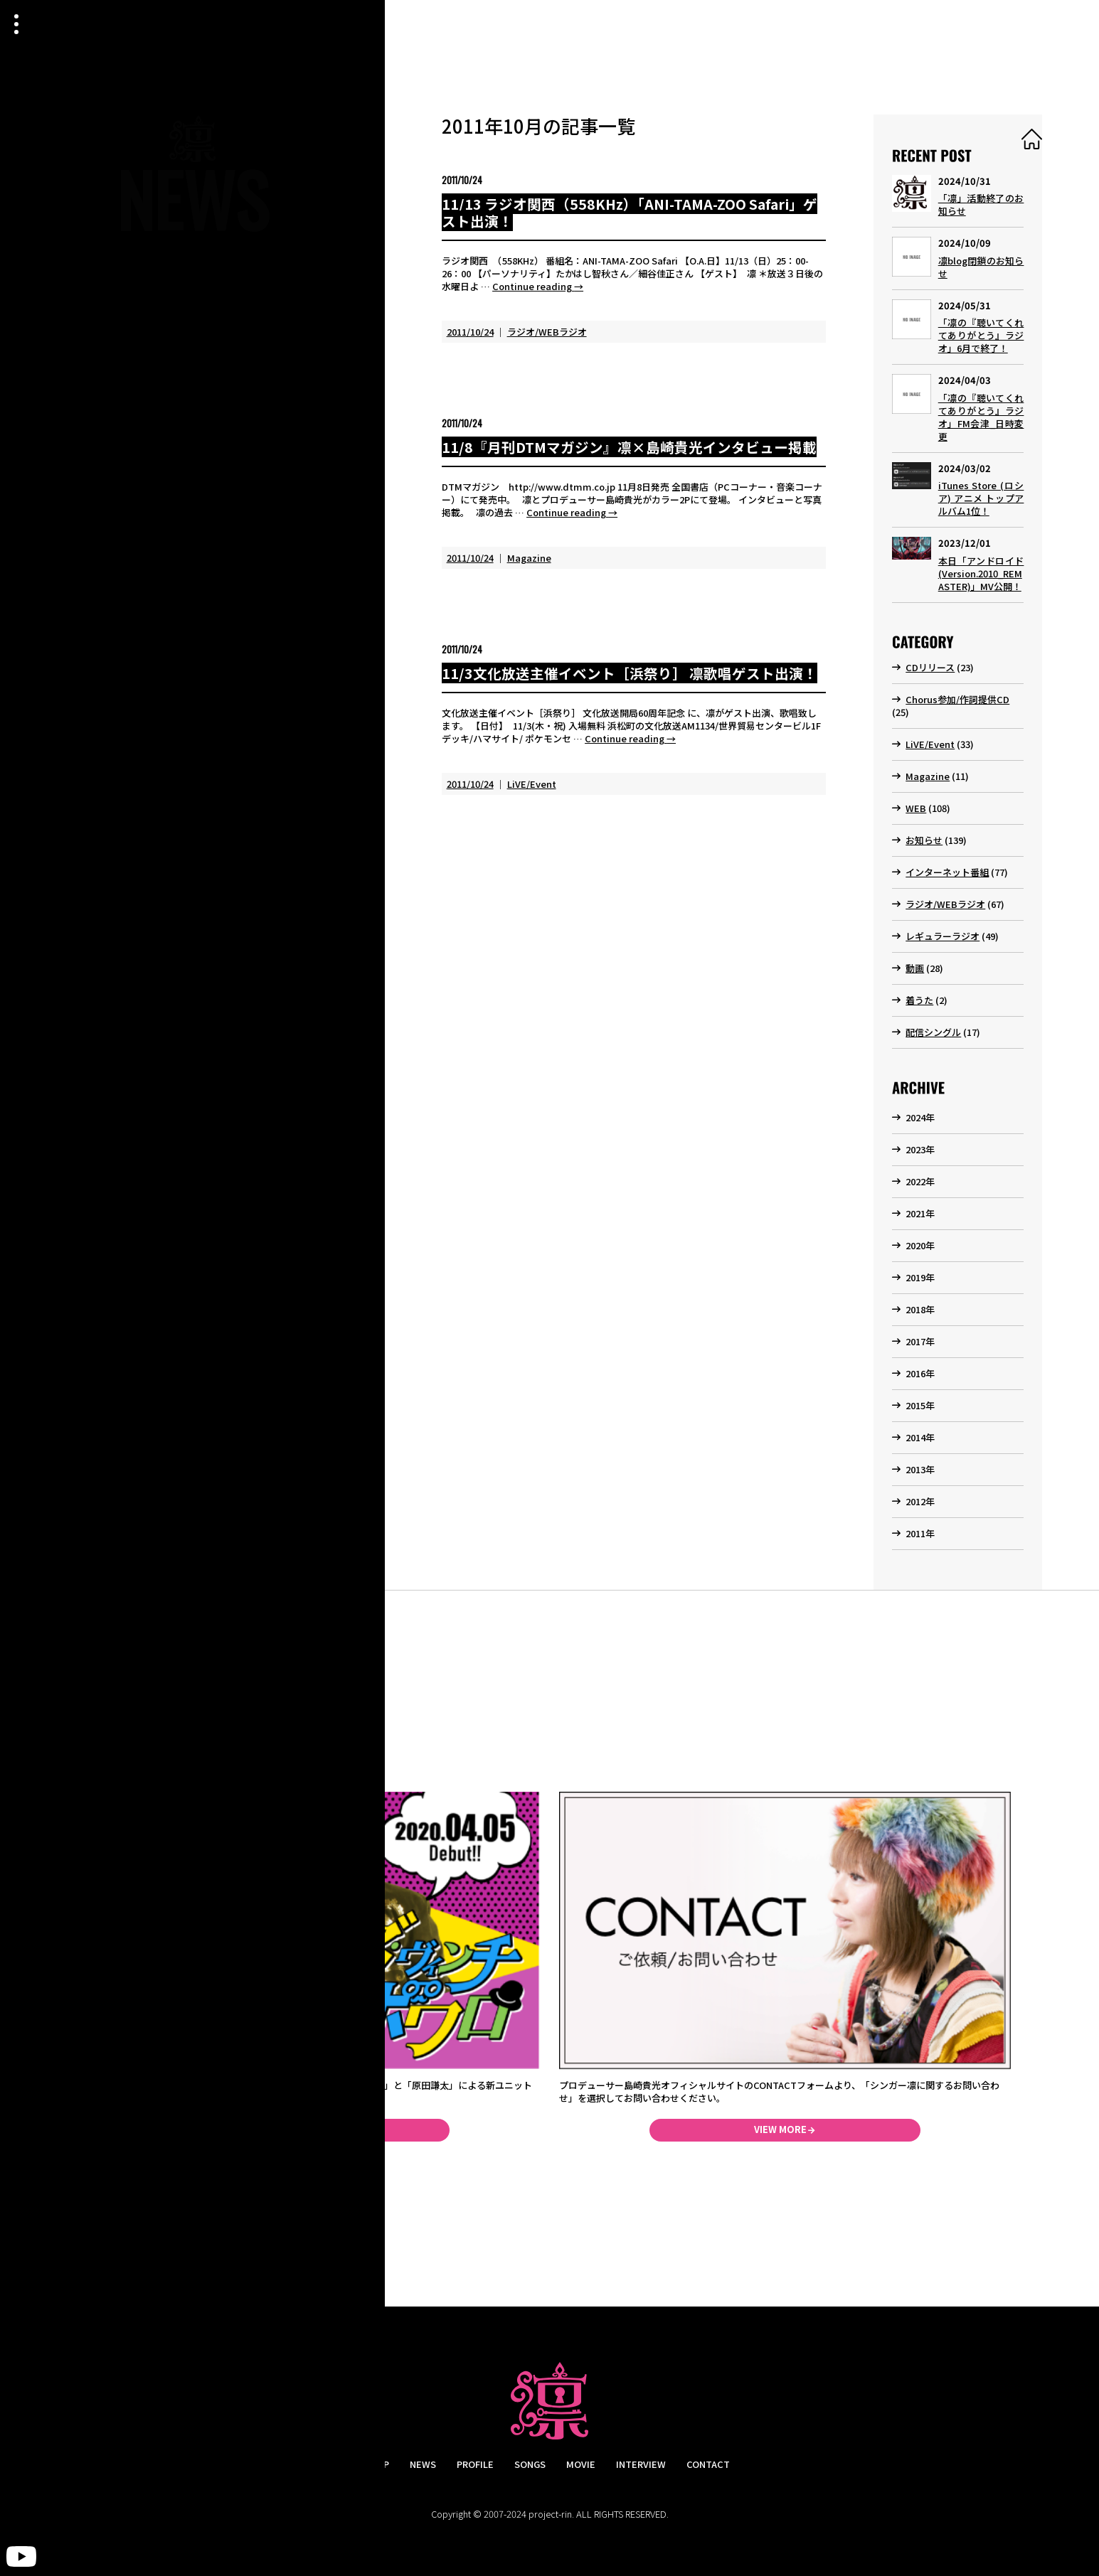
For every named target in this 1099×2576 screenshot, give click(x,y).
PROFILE (475, 2464)
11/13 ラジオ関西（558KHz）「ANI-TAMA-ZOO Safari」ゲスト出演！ (629, 212)
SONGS (530, 2464)
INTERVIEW (641, 2464)
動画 (915, 968)
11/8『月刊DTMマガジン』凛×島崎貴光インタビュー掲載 (629, 447)
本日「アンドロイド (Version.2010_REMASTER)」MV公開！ (981, 573)
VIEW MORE (780, 2129)
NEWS (423, 2464)
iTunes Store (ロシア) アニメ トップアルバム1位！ (981, 498)
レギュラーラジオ (942, 936)
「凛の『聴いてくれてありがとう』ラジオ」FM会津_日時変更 (981, 417)
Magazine (529, 558)
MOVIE (580, 2464)
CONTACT (708, 2464)
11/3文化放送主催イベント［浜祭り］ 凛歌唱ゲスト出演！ (629, 673)
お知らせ (924, 840)
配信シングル (933, 1032)
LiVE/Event (531, 784)
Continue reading (537, 286)
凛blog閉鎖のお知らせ (981, 267)
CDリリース (930, 667)
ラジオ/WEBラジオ (547, 331)
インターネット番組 (947, 872)
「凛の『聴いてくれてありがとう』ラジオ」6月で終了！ (981, 335)
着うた (919, 1000)
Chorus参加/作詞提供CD (957, 699)
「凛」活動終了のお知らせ (981, 204)
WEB (916, 808)
